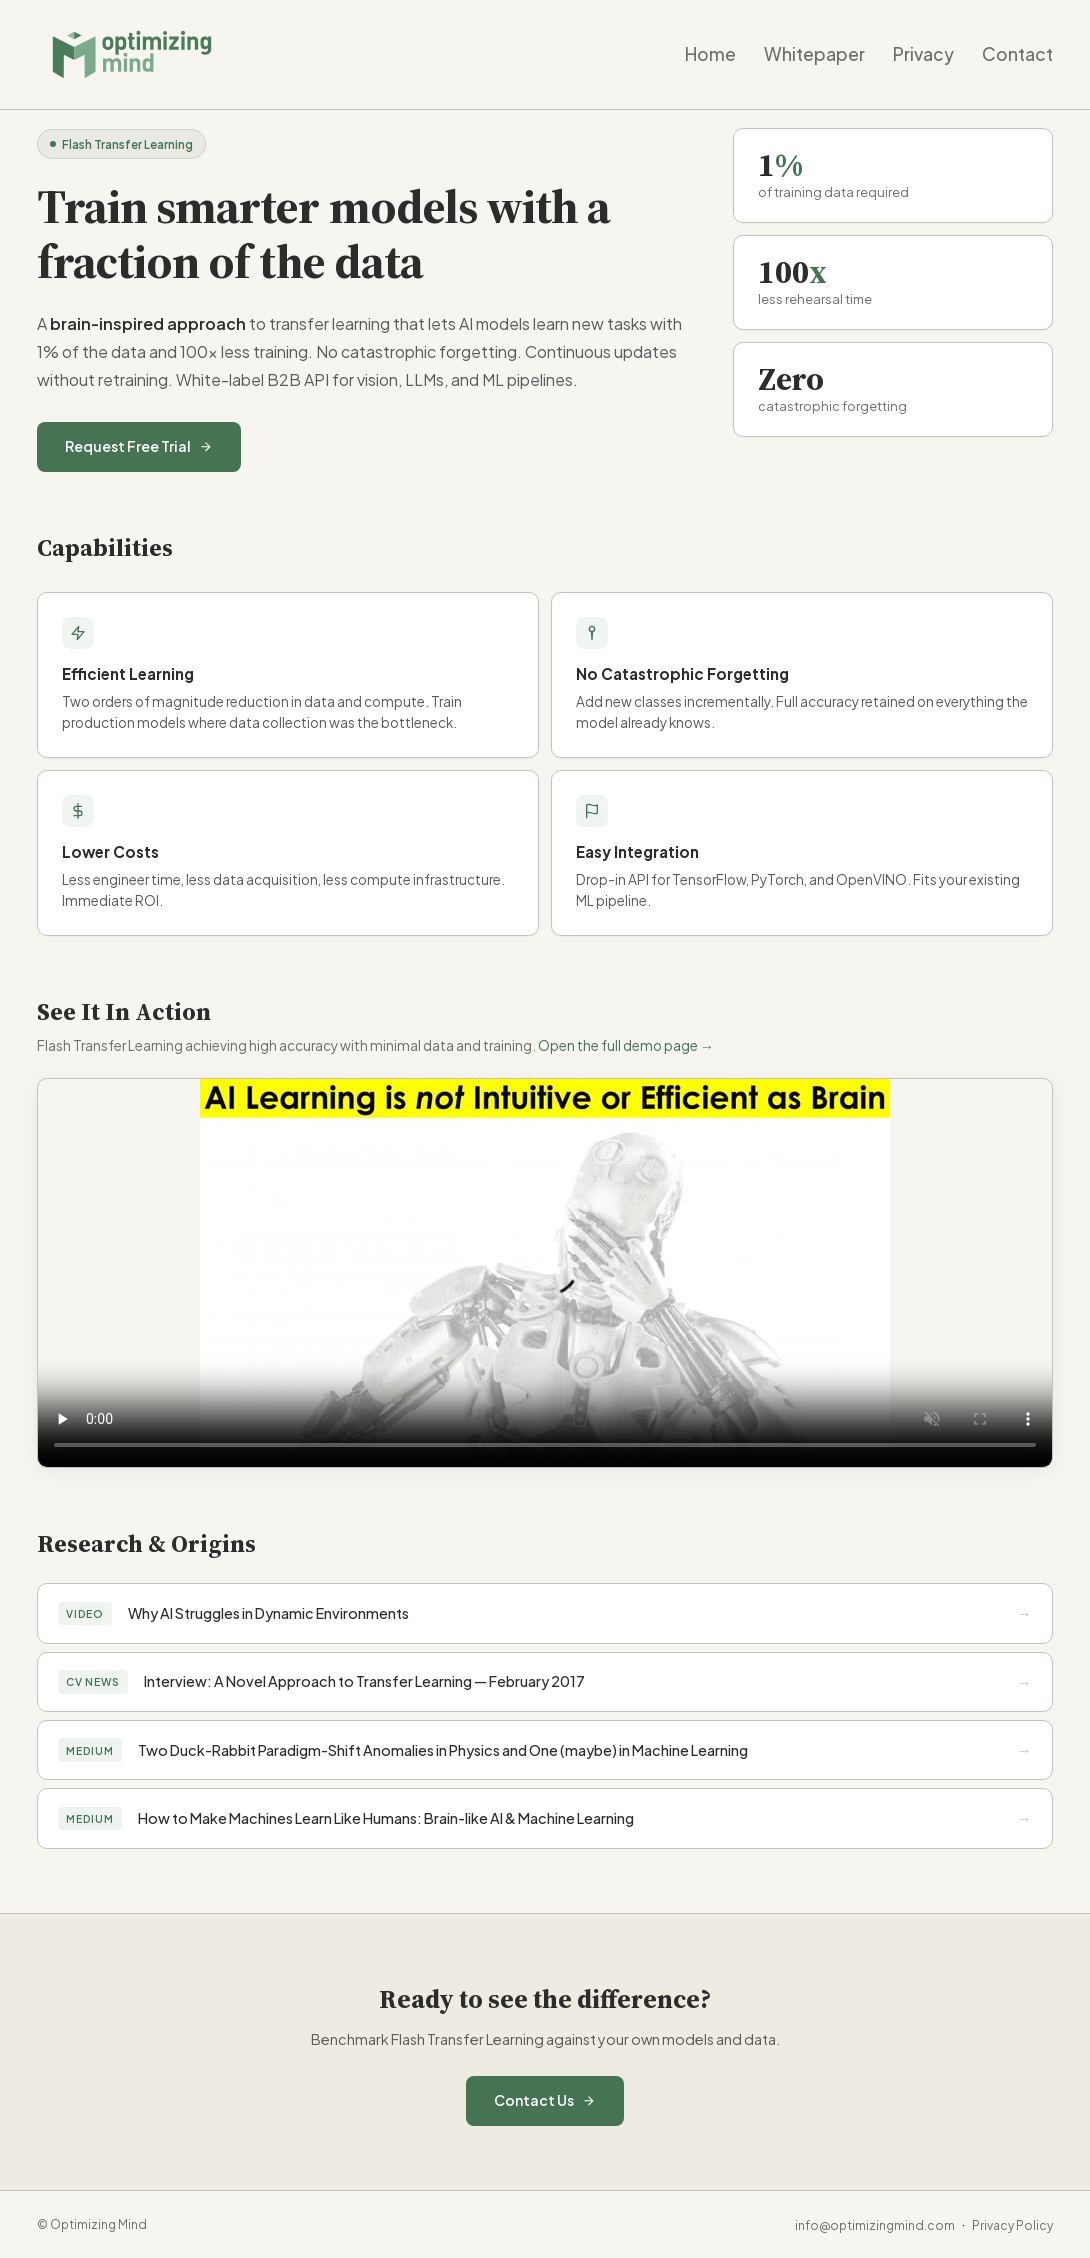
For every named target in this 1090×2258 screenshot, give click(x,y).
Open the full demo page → (626, 1045)
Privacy (923, 54)
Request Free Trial (139, 446)
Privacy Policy (1012, 2225)
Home (710, 54)
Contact (1017, 54)
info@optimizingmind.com (875, 2225)
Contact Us (545, 2100)
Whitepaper (814, 54)
